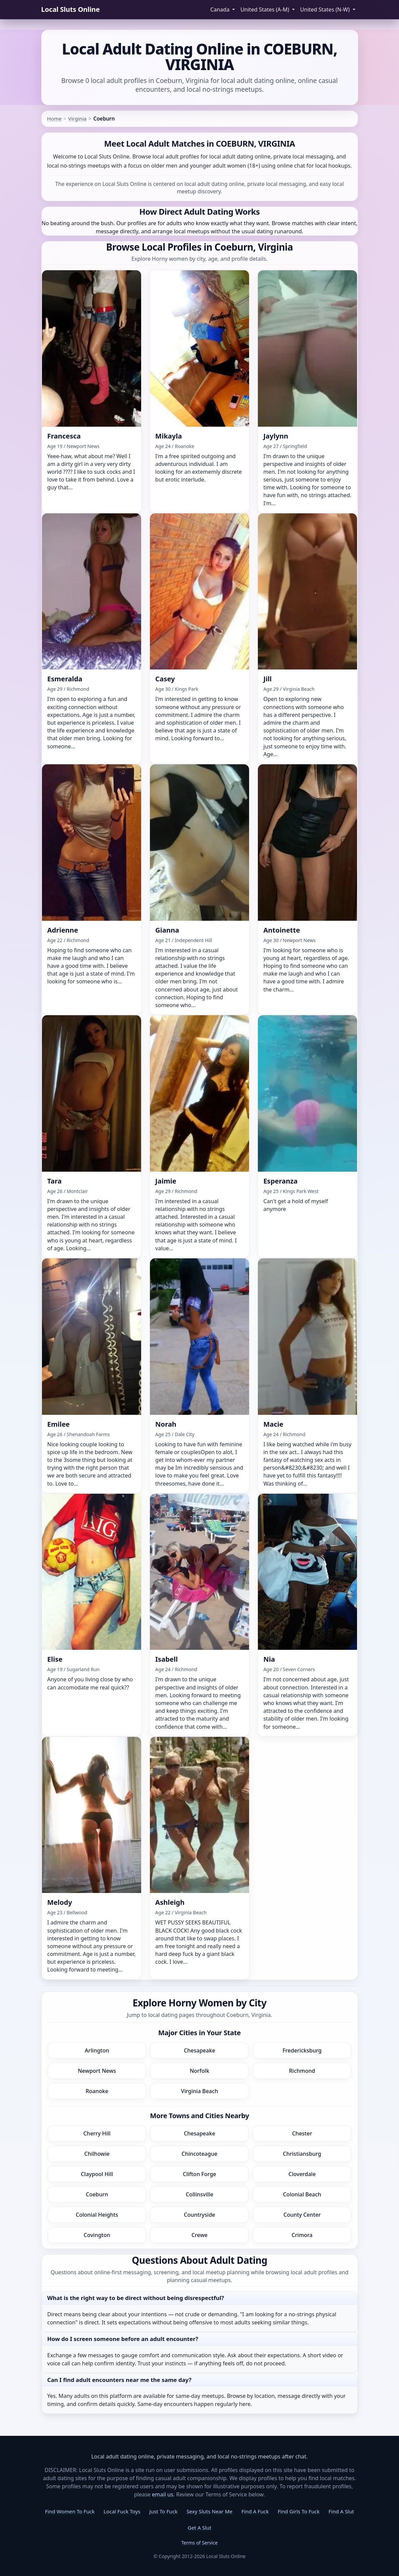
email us (162, 2494)
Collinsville (199, 2194)
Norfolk (199, 2070)
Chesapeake (199, 2050)
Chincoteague (200, 2153)
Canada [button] (220, 9)
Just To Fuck (163, 2511)
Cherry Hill (96, 2133)
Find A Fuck (255, 2511)
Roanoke (97, 2091)
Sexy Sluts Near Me (209, 2511)
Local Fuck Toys (122, 2511)
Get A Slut (200, 2527)
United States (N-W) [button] (325, 9)
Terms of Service (199, 2542)
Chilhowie (97, 2153)
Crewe (200, 2235)
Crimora (302, 2235)
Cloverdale (302, 2174)
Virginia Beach (199, 2091)
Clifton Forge (199, 2174)
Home (54, 118)
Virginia (77, 118)
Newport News (97, 2070)
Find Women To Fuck (70, 2511)
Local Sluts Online (70, 9)
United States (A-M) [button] (265, 9)
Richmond (302, 2070)
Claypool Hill (97, 2174)
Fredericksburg (302, 2050)
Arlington (97, 2050)
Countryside (199, 2214)
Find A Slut (341, 2511)
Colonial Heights (97, 2214)
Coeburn (97, 2194)
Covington (97, 2235)
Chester (302, 2133)
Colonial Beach (302, 2194)
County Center (301, 2214)
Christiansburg (302, 2153)
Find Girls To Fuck (298, 2511)
